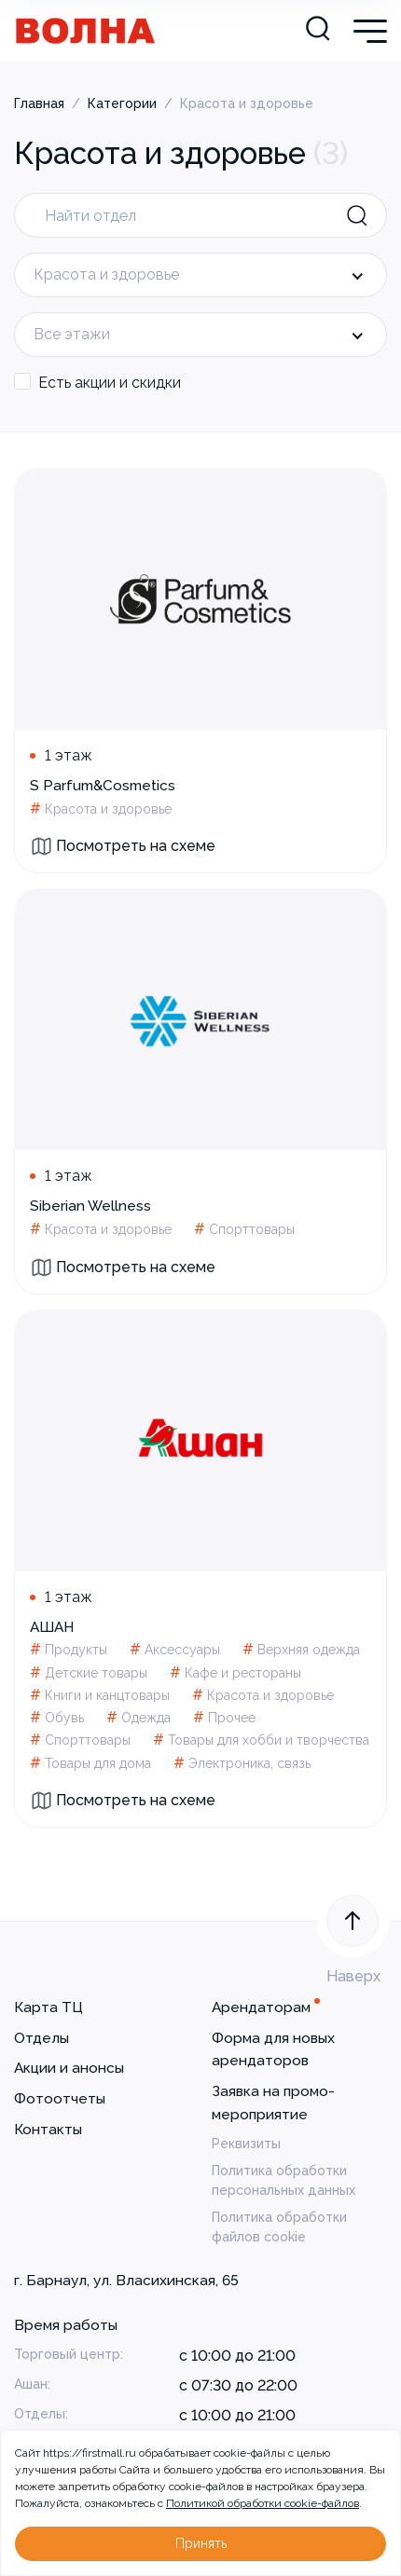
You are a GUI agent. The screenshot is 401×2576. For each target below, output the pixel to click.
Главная (39, 103)
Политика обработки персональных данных (283, 2180)
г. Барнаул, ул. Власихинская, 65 (126, 2280)
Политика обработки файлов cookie (279, 2227)
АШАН (52, 1627)
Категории (122, 103)
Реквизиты (246, 2143)
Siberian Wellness (90, 1205)
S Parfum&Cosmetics (102, 785)
